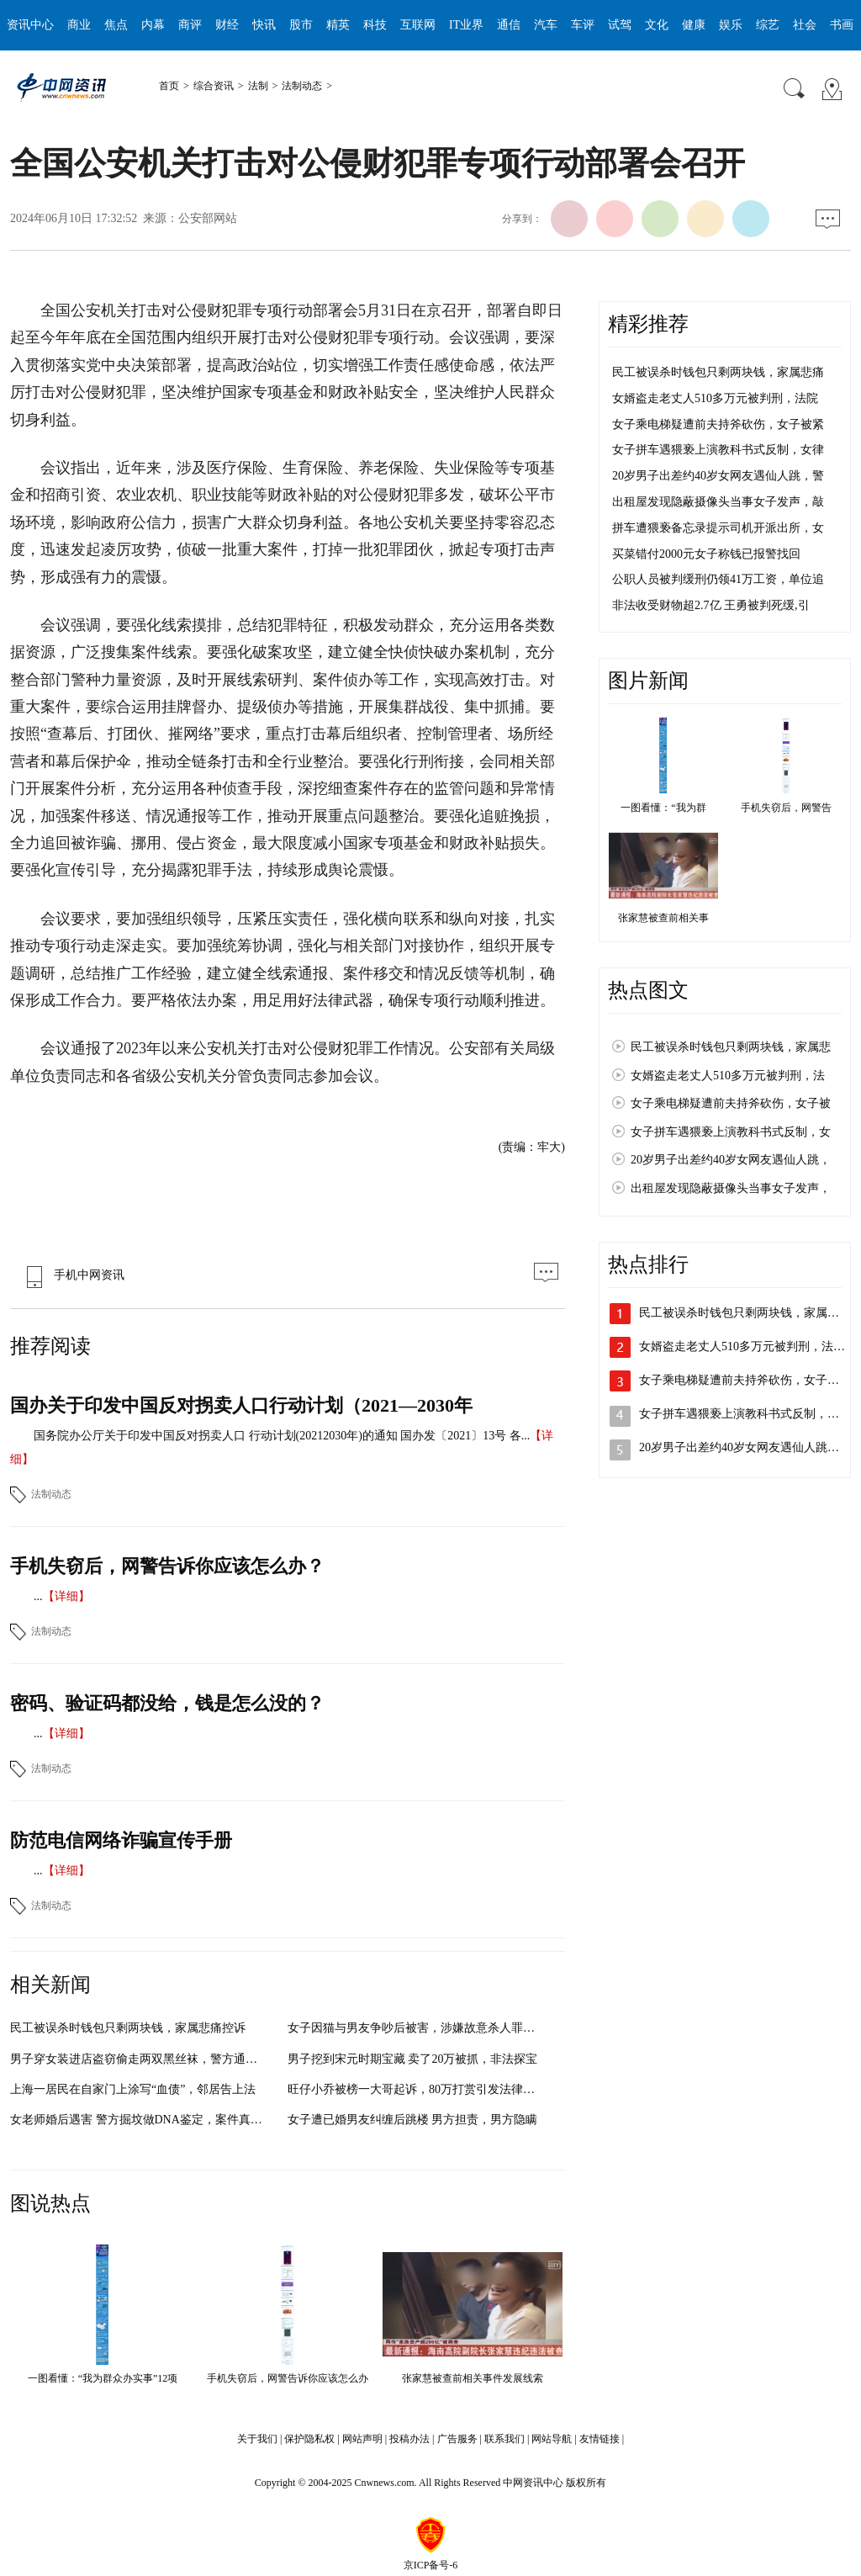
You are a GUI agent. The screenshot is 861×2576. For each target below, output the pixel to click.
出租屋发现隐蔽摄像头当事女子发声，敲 (718, 502)
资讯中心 (30, 25)
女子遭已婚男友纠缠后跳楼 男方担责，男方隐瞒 (413, 2119)
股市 (301, 25)
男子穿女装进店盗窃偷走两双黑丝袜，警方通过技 (139, 2059)
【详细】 (66, 1596)
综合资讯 (213, 86)
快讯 (264, 25)
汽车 (545, 25)
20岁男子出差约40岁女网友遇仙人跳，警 (718, 475)
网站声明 (362, 2439)
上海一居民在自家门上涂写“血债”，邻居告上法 (133, 2089)
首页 (169, 86)
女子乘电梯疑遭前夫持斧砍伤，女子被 (731, 1103)
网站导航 (551, 2439)
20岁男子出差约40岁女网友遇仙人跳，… (745, 1447)
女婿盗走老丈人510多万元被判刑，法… (742, 1346)
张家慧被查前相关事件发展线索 (472, 2378)
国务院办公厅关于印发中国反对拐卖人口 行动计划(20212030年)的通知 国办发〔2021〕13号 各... (282, 1435)
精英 (338, 25)
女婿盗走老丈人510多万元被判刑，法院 (715, 398)
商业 (79, 25)
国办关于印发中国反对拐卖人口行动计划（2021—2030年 (241, 1405)
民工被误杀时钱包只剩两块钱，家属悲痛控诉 (128, 2028)
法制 (258, 86)
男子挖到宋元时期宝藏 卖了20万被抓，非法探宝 (413, 2059)
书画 (841, 25)
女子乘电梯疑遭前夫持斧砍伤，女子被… (745, 1380)
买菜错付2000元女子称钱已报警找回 (706, 554)
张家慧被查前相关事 (663, 918)
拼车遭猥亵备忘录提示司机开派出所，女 (718, 528)
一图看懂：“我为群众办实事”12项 (103, 2378)
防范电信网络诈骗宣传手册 (121, 1840)
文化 (656, 25)
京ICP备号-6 (431, 2565)
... (38, 1596)
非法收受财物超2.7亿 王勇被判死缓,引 (711, 605)
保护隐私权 (309, 2439)
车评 (582, 25)
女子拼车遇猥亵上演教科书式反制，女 (731, 1132)
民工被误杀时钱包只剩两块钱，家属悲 (731, 1047)
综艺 (767, 25)
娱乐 (730, 25)
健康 (693, 25)
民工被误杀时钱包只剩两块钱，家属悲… (745, 1313)
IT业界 (466, 25)
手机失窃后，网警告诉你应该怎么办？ (167, 1566)
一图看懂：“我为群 (663, 808)
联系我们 (504, 2439)
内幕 (153, 25)
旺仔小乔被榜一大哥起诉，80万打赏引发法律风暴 (417, 2089)
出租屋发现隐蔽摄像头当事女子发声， (731, 1188)
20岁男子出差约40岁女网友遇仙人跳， (731, 1159)
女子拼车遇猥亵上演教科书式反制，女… (745, 1413)
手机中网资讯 (71, 1275)
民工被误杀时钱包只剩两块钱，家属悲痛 (718, 372)
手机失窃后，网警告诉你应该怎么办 (287, 2378)
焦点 (116, 25)
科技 (375, 25)
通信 (508, 25)
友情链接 (599, 2439)
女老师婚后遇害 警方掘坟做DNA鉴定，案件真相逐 (142, 2119)
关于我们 (257, 2439)
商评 (190, 25)
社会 (804, 25)
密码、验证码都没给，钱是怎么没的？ (167, 1703)
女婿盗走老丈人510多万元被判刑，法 (728, 1075)
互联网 (418, 25)
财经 (227, 25)
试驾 (619, 25)
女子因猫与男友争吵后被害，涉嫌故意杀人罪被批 (417, 2028)
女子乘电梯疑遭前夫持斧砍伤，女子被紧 (718, 424)
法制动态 (302, 86)
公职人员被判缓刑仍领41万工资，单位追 (718, 579)
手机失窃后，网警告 (786, 808)
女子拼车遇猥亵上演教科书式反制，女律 (718, 449)
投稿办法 (409, 2439)
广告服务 (457, 2439)
